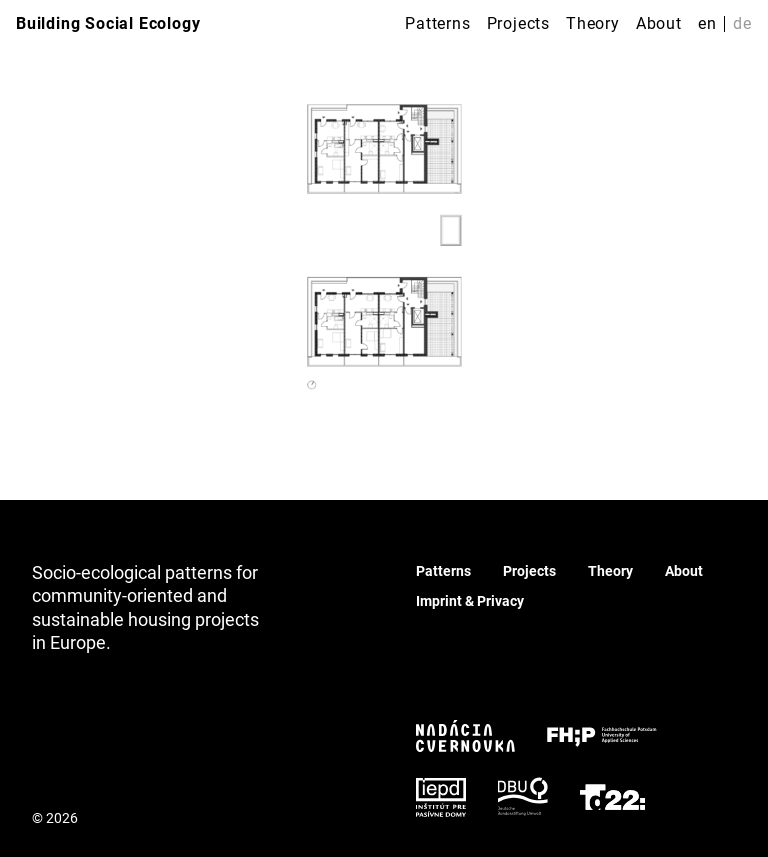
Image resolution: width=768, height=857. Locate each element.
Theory (593, 23)
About (659, 23)
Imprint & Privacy (470, 601)
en (707, 23)
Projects (518, 23)
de (742, 23)
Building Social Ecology (108, 23)
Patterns (437, 23)
